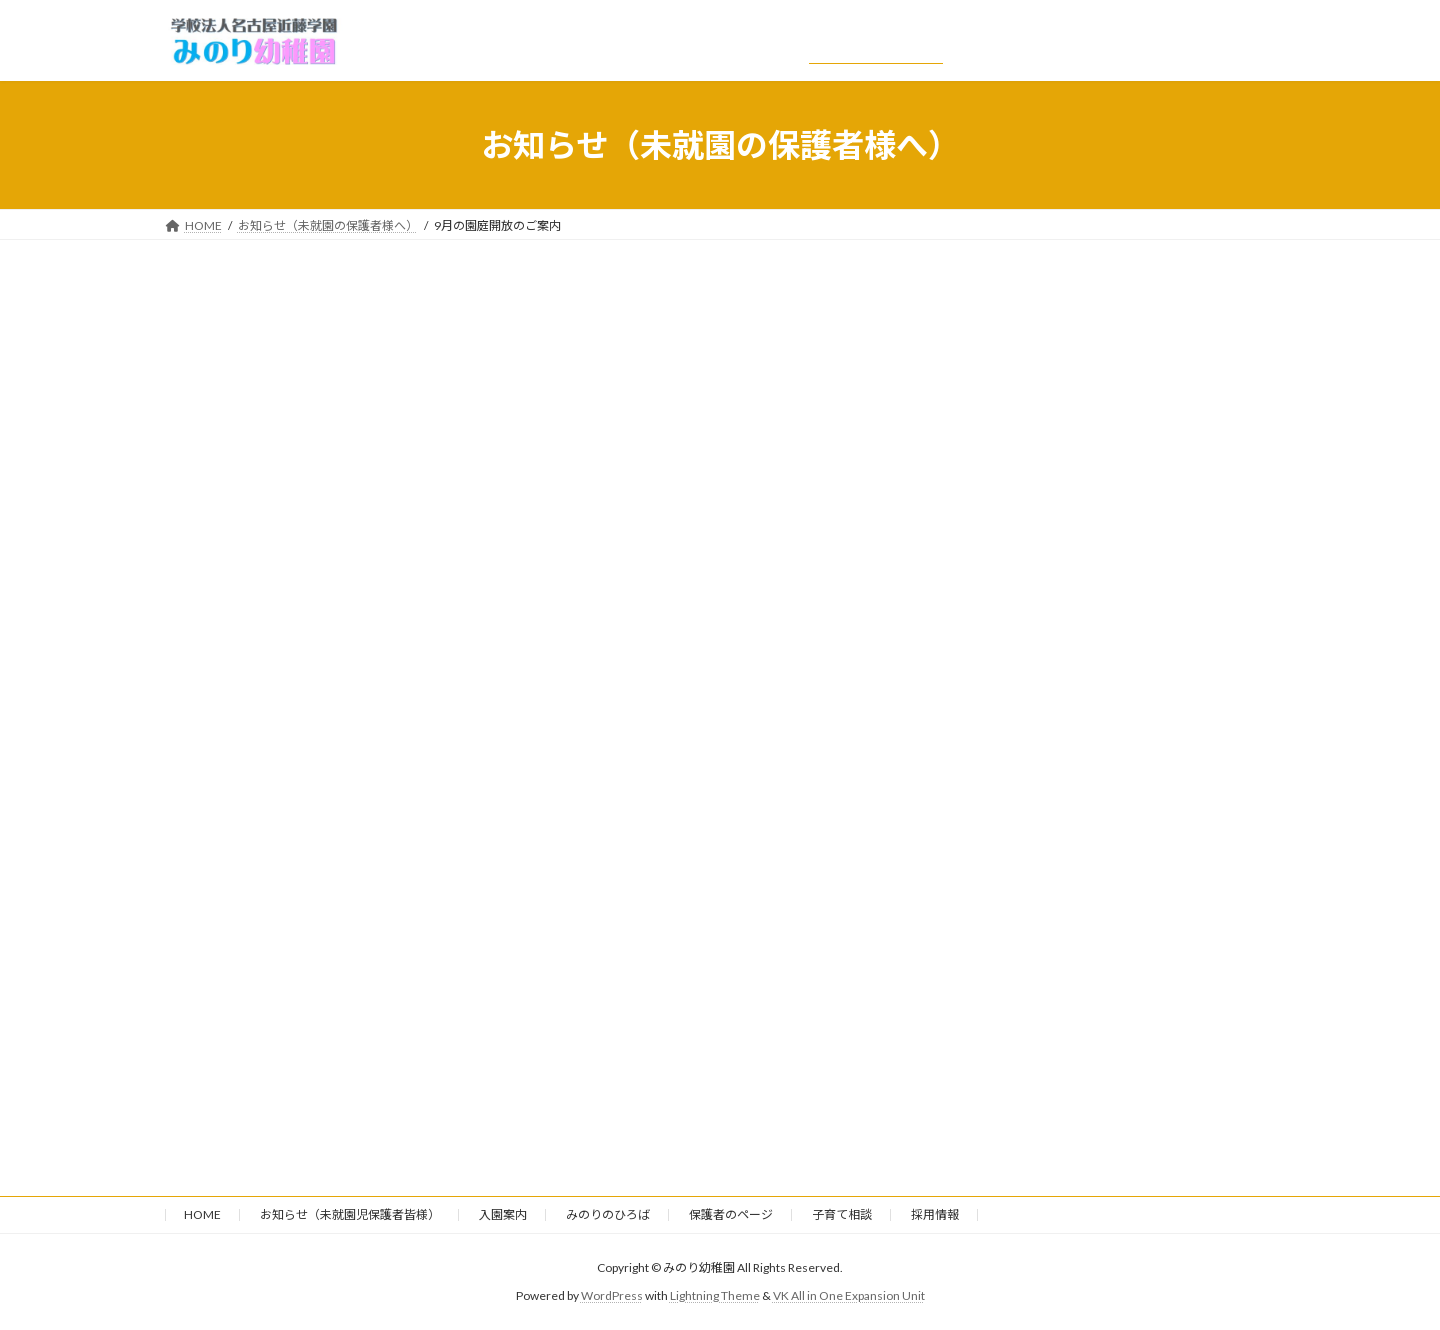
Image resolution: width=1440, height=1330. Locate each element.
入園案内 (503, 1214)
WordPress (612, 1295)
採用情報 (935, 1214)
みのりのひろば (608, 1214)
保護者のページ (731, 1214)
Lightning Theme (715, 1295)
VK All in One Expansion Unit (849, 1295)
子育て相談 (842, 1214)
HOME (202, 1214)
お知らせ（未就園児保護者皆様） (350, 1214)
